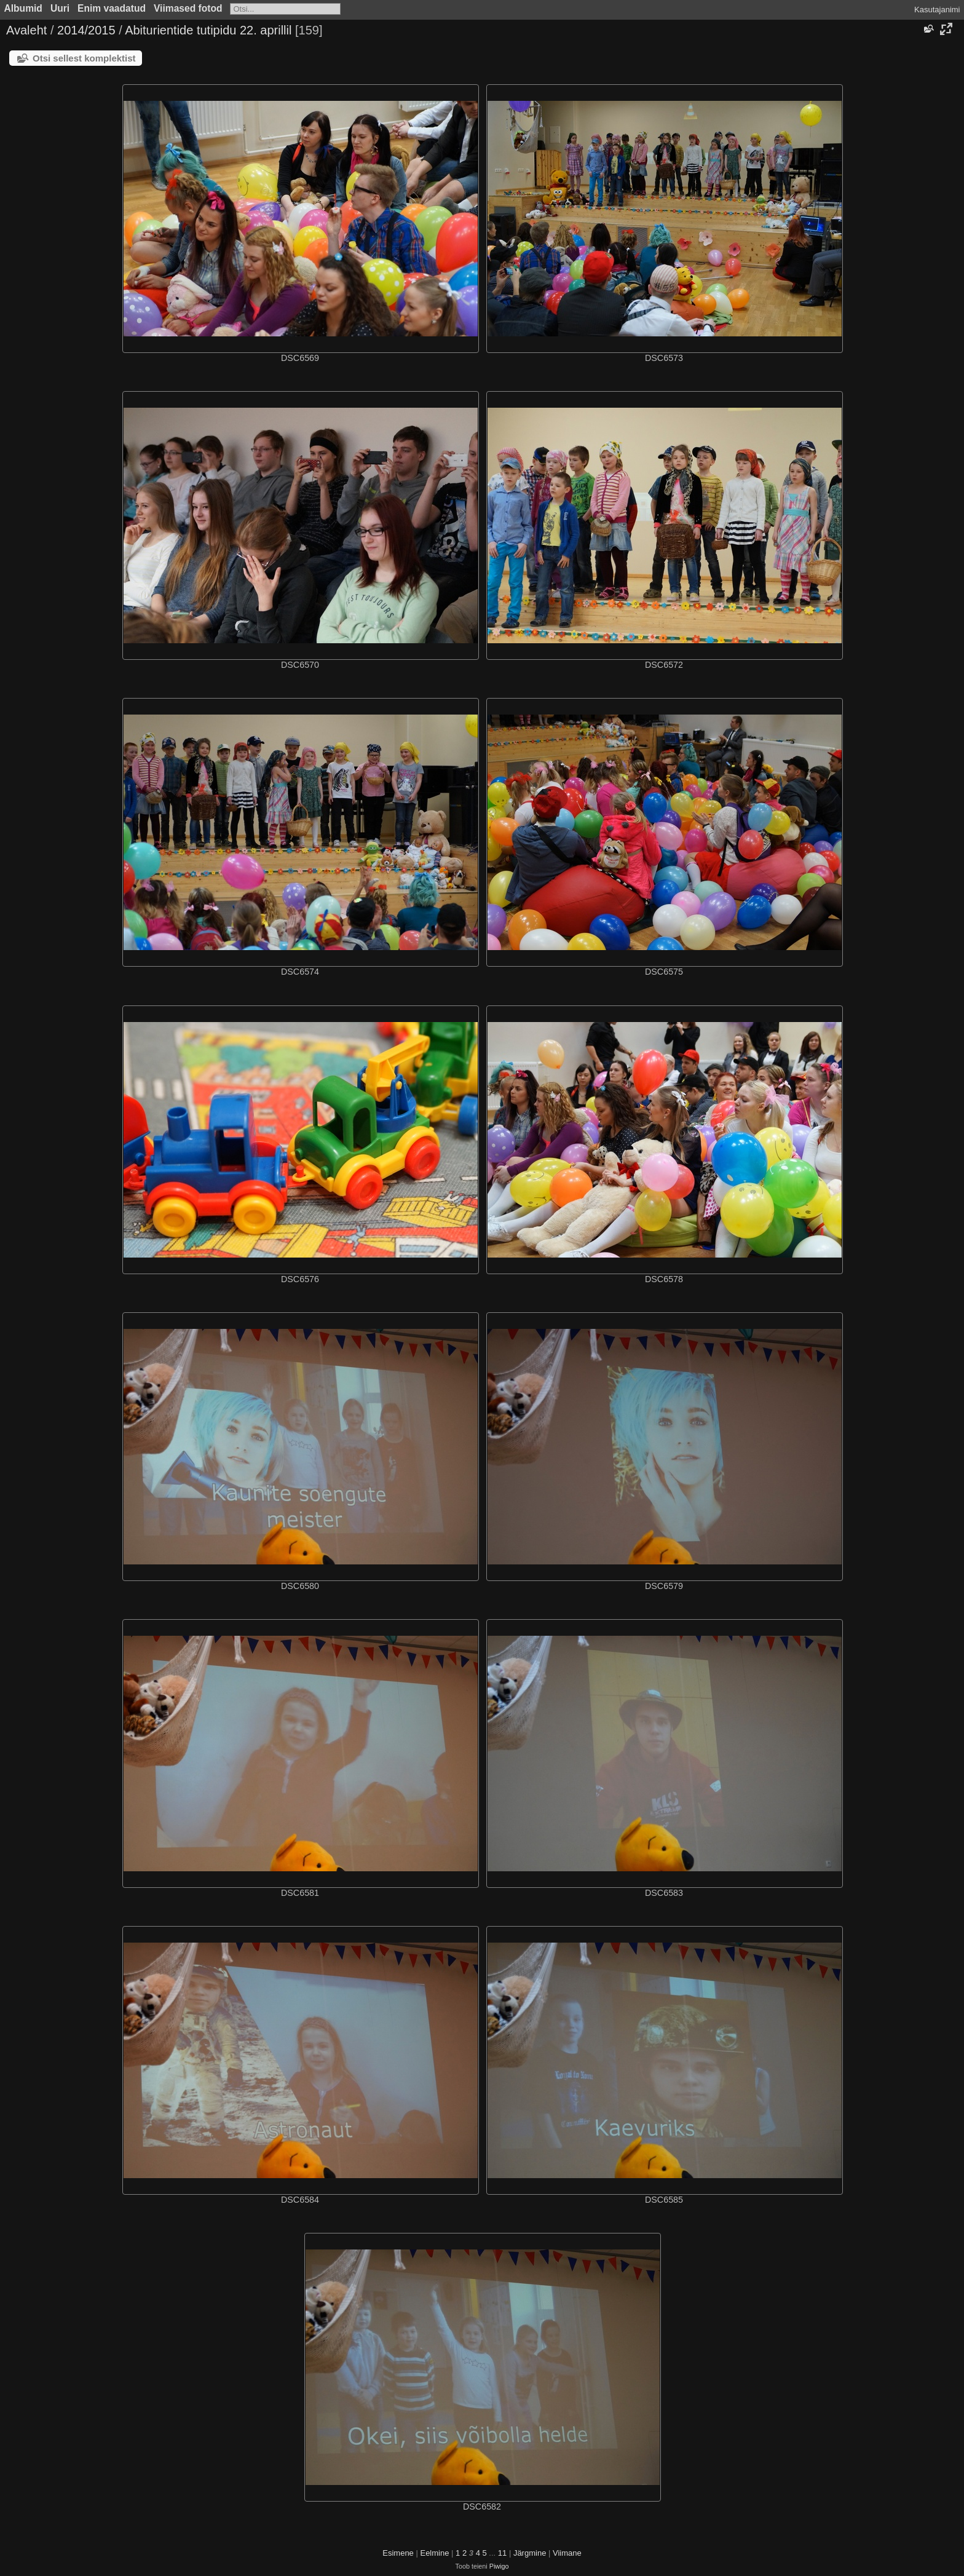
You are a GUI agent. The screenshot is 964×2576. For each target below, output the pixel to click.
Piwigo (499, 2566)
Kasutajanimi (937, 9)
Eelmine (434, 2553)
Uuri (59, 8)
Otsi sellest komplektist (84, 58)
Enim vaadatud (111, 8)
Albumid (23, 8)
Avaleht (26, 30)
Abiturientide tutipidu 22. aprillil (208, 30)
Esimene (398, 2553)
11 (502, 2553)
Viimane (567, 2553)
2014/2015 (86, 30)
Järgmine (529, 2553)
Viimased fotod (188, 8)
